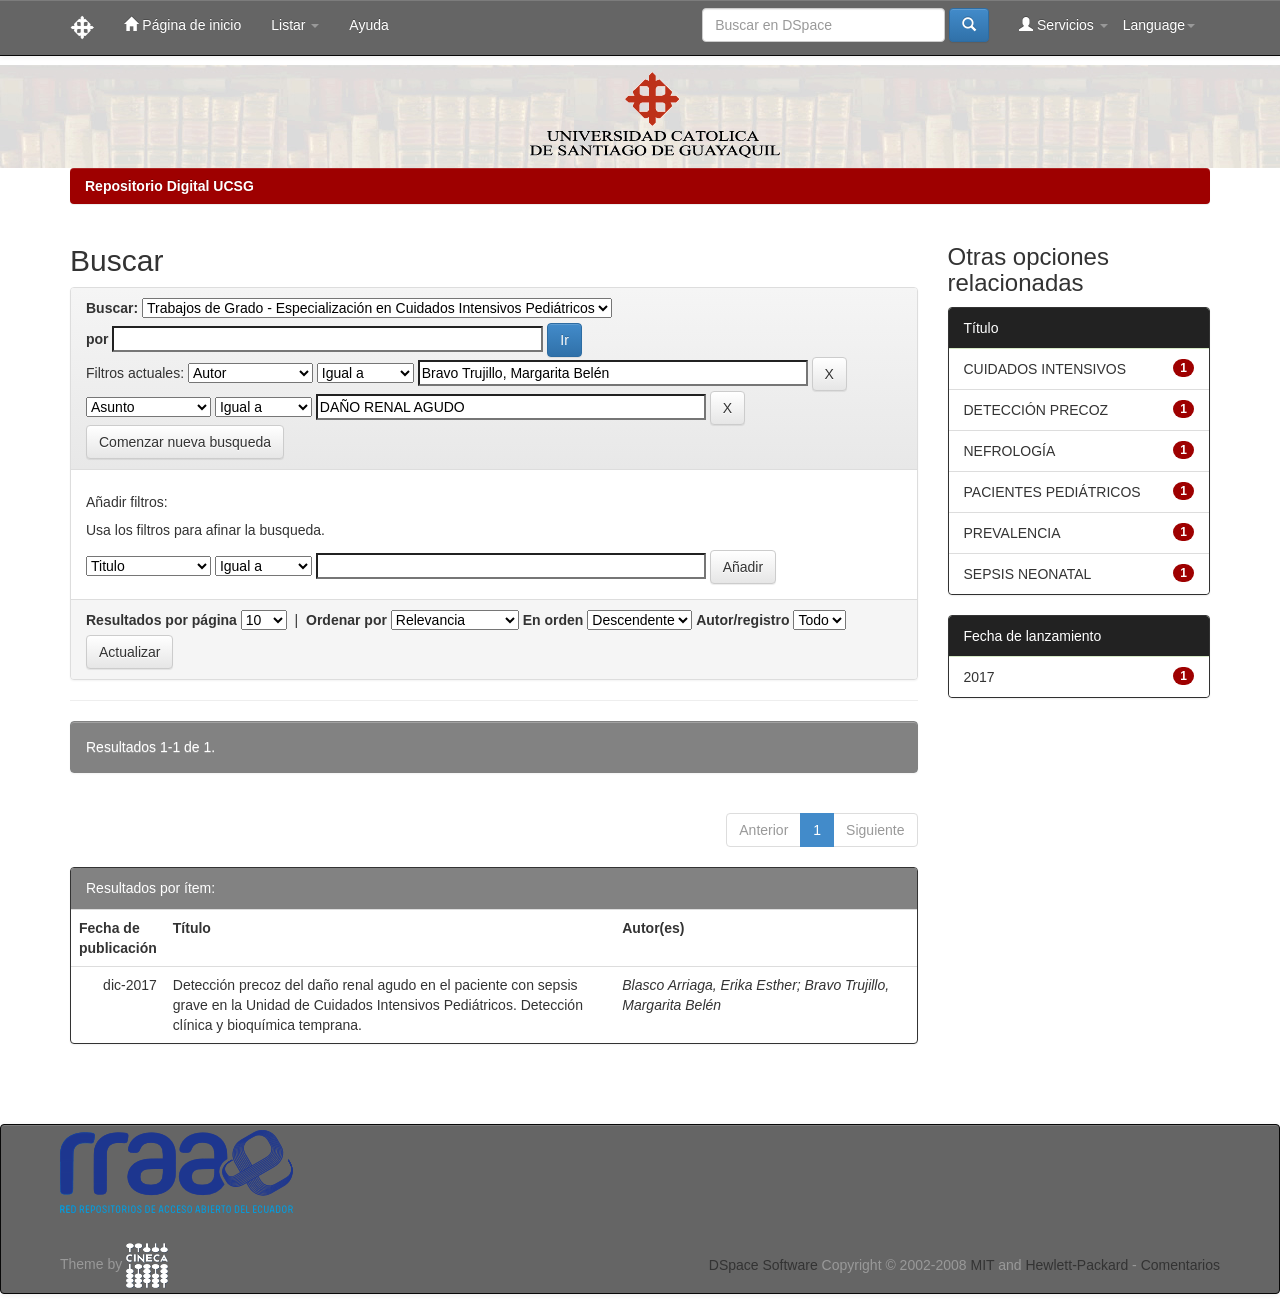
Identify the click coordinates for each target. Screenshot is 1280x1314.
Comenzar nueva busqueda (185, 442)
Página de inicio (182, 24)
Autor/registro (742, 620)
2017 (979, 677)
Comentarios (1180, 1265)
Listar (295, 25)
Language (1159, 25)
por (97, 339)
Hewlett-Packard (1076, 1265)
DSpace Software (763, 1265)
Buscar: (112, 308)
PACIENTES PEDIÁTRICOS (1052, 492)
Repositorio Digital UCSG (169, 186)
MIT (982, 1265)
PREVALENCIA (1012, 533)
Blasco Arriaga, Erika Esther (709, 985)
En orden (553, 620)
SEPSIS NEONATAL (1028, 574)
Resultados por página (161, 620)
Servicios (1063, 24)
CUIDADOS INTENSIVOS (1045, 369)
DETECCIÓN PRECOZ (1036, 410)
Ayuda (368, 25)
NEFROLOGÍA (1010, 451)
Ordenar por (346, 620)
